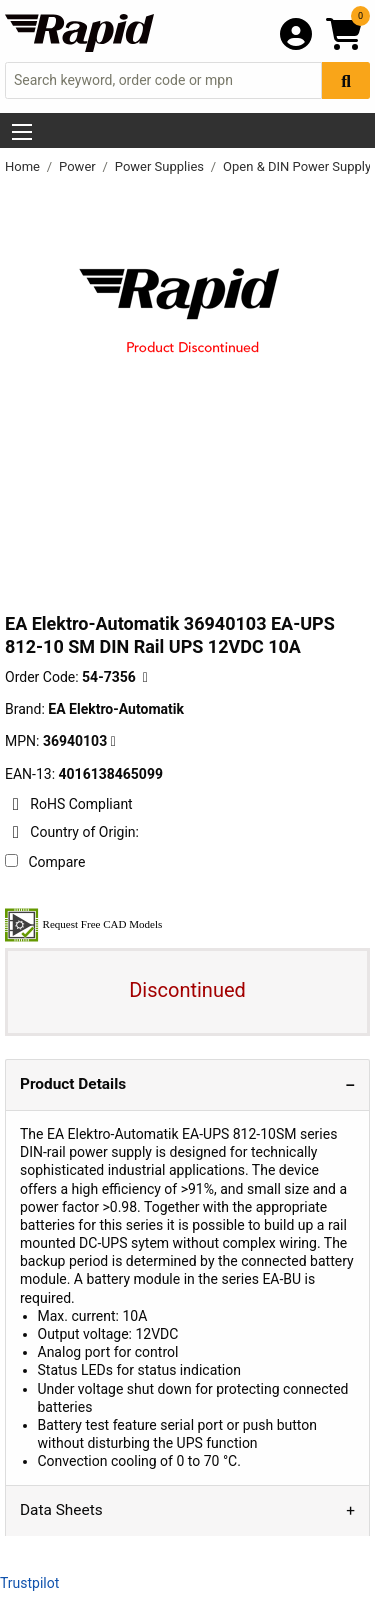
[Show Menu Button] (22, 132)
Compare (45, 862)
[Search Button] (346, 80)
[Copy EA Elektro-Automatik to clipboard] (113, 741)
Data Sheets (61, 1510)
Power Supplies (161, 166)
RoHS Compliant (69, 804)
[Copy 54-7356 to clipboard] (145, 677)
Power (79, 166)
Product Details (73, 1084)
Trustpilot (29, 1583)
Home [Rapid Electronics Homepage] (24, 166)
